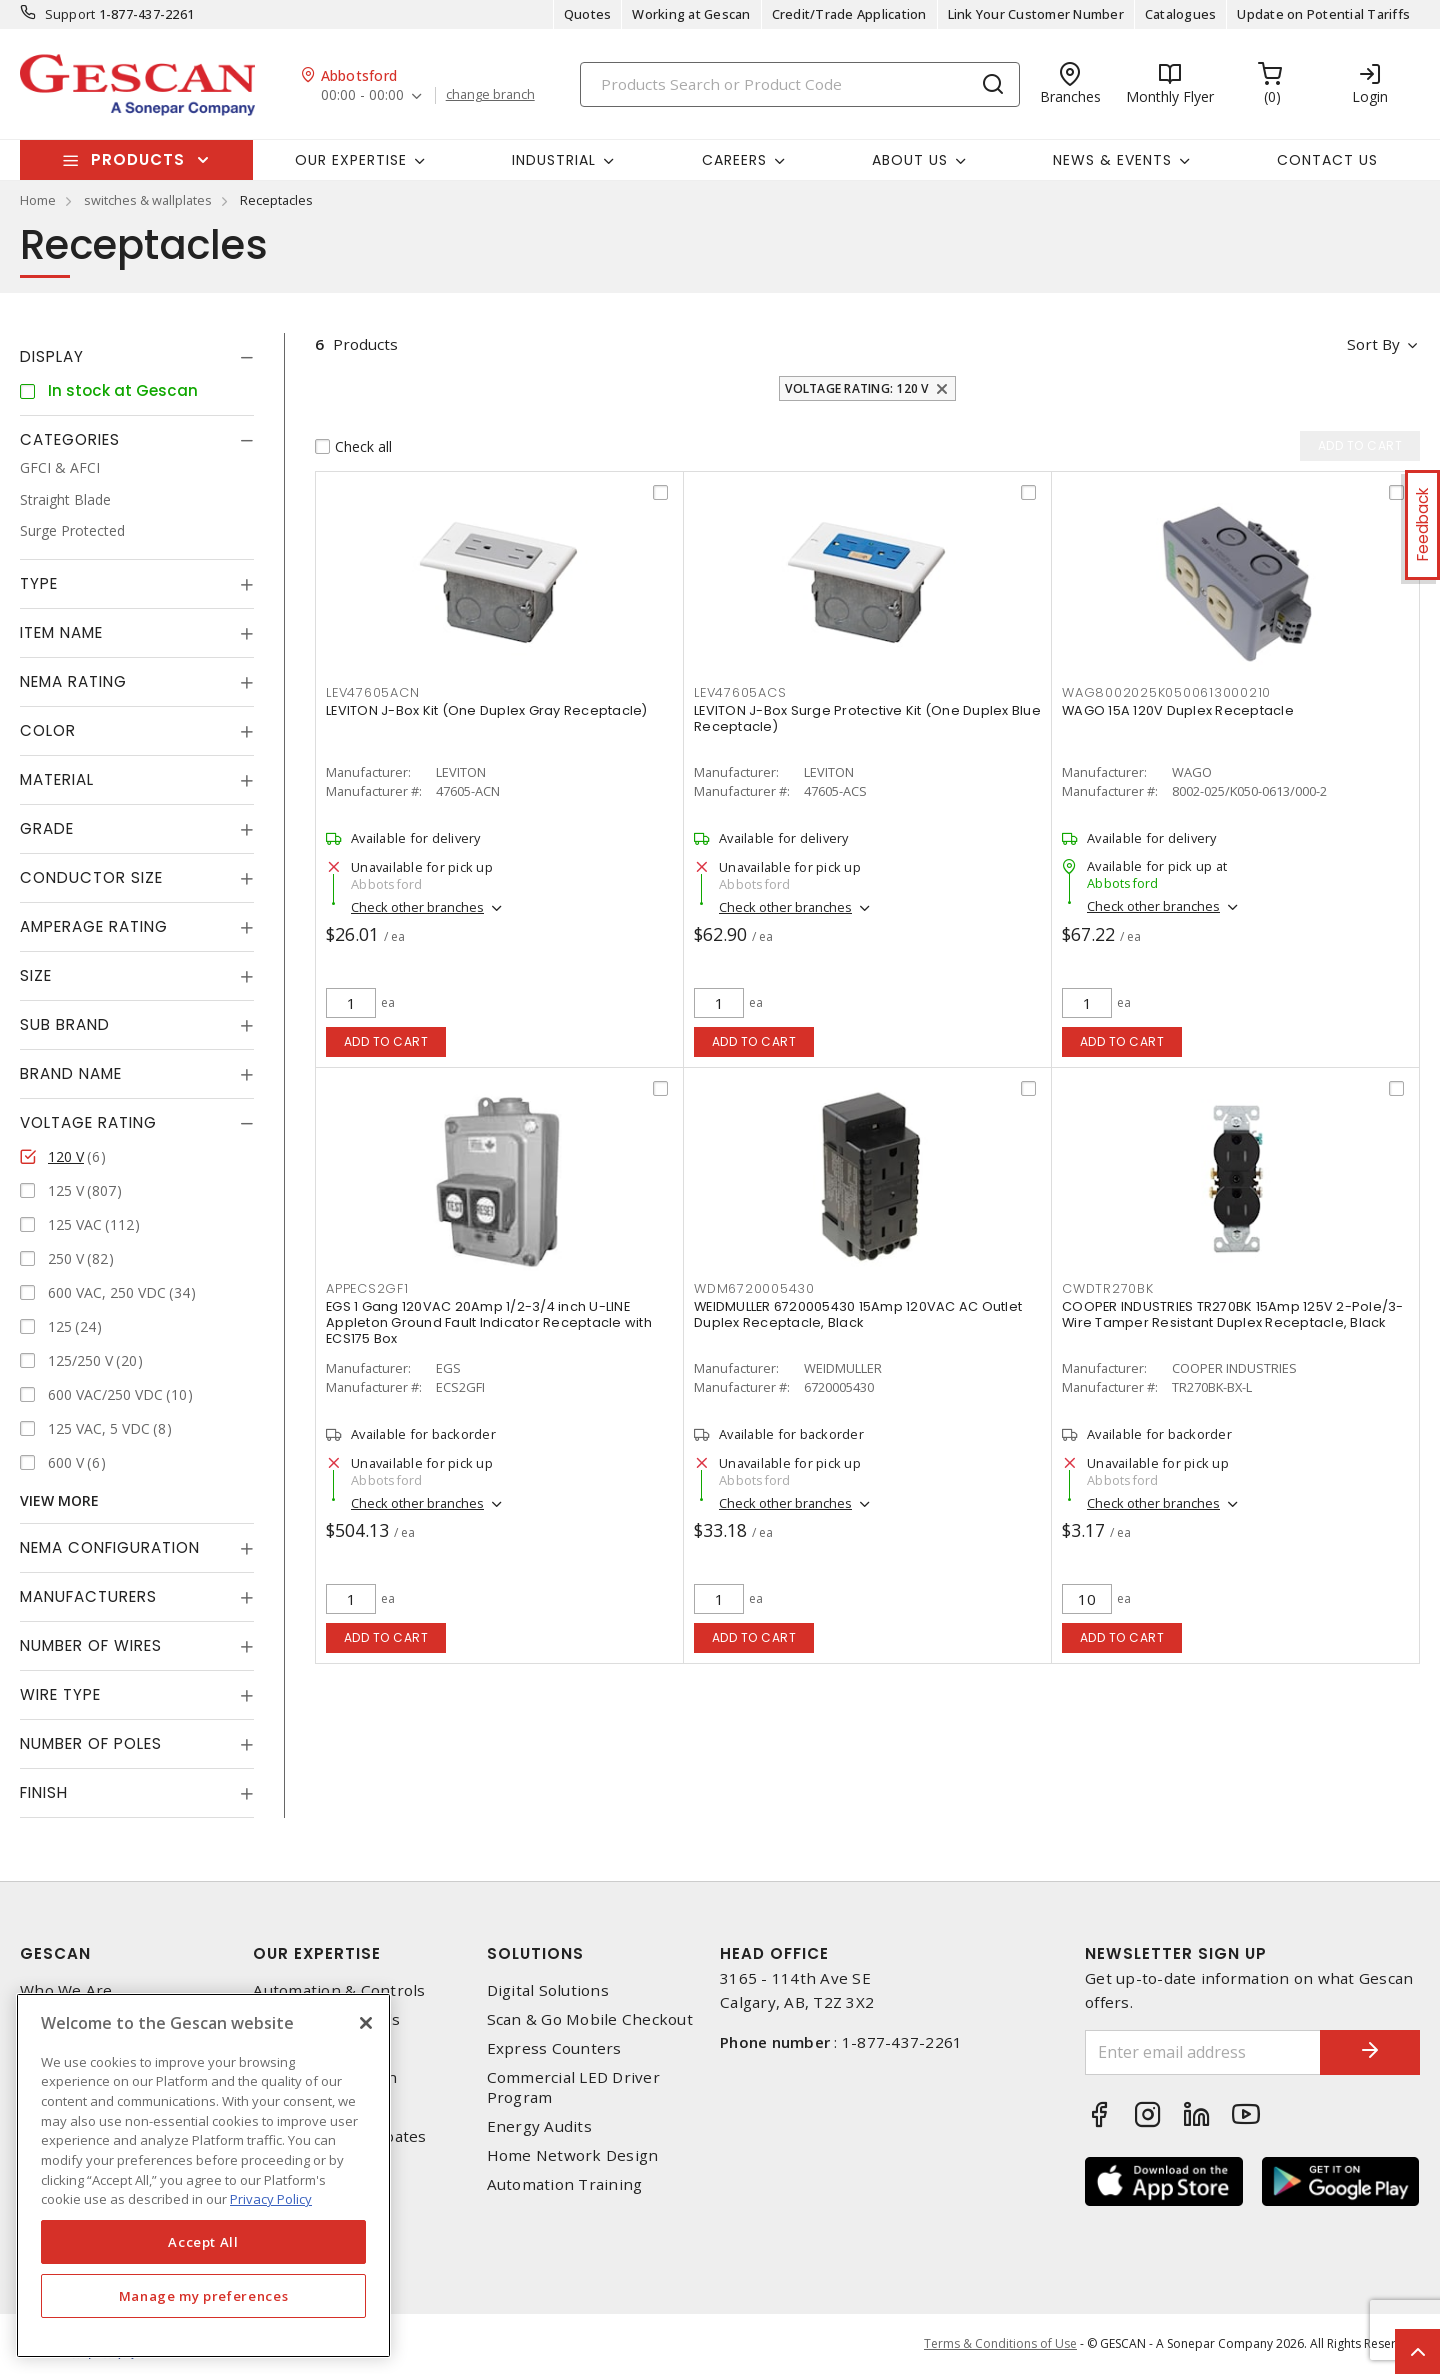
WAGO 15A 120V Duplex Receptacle (1178, 710)
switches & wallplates (148, 200)
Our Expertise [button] (351, 160)
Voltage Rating (88, 1122)
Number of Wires (91, 1645)
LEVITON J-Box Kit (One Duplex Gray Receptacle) (487, 710)
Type (39, 583)
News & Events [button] (1112, 160)
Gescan (55, 1953)
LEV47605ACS (740, 692)
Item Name (61, 632)
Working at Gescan (691, 14)
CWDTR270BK (1108, 1288)
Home (38, 200)
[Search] (800, 84)
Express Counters (554, 2048)
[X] (366, 2023)
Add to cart (386, 1041)
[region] (203, 2175)
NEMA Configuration (110, 1547)
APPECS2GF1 (367, 1288)
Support (70, 14)
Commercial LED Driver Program (573, 2087)
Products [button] (138, 159)
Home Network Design (573, 2155)
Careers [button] (734, 160)
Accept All (203, 2242)
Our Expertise (317, 1953)
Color (48, 730)
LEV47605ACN (372, 692)
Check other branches (417, 907)
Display (52, 356)
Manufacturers (88, 1596)
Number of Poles (91, 1743)
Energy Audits (539, 2126)
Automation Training (565, 2184)
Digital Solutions (548, 1990)
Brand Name (71, 1073)
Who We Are (66, 1990)
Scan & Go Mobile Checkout (590, 2019)
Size (36, 975)
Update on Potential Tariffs (1323, 14)
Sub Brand (65, 1024)
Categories (70, 439)
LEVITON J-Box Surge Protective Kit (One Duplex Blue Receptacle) (867, 718)
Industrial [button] (554, 160)
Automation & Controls (339, 1990)
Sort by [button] (1373, 344)
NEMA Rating (73, 681)
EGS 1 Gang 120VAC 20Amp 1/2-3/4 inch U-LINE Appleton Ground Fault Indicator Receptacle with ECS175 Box (489, 1322)
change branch (490, 95)
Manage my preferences (204, 2296)
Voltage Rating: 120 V (856, 388)
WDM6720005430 (754, 1288)
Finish (44, 1792)
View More (59, 1500)
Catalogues (1181, 14)
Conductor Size (91, 877)
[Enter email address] (1203, 2052)
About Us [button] (910, 160)
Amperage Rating (94, 926)
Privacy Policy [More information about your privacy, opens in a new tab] (271, 2199)
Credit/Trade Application (849, 14)
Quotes (588, 14)
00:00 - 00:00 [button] (362, 95)
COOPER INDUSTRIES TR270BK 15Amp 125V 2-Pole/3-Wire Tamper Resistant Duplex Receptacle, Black (1233, 1314)
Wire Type (60, 1694)
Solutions (535, 1953)
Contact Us (1327, 160)
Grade (47, 828)
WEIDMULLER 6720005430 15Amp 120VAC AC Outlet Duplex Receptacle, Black (858, 1314)
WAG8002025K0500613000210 (1166, 692)
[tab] (137, 357)
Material (57, 779)
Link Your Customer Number (1036, 14)
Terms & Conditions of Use (1000, 2343)
